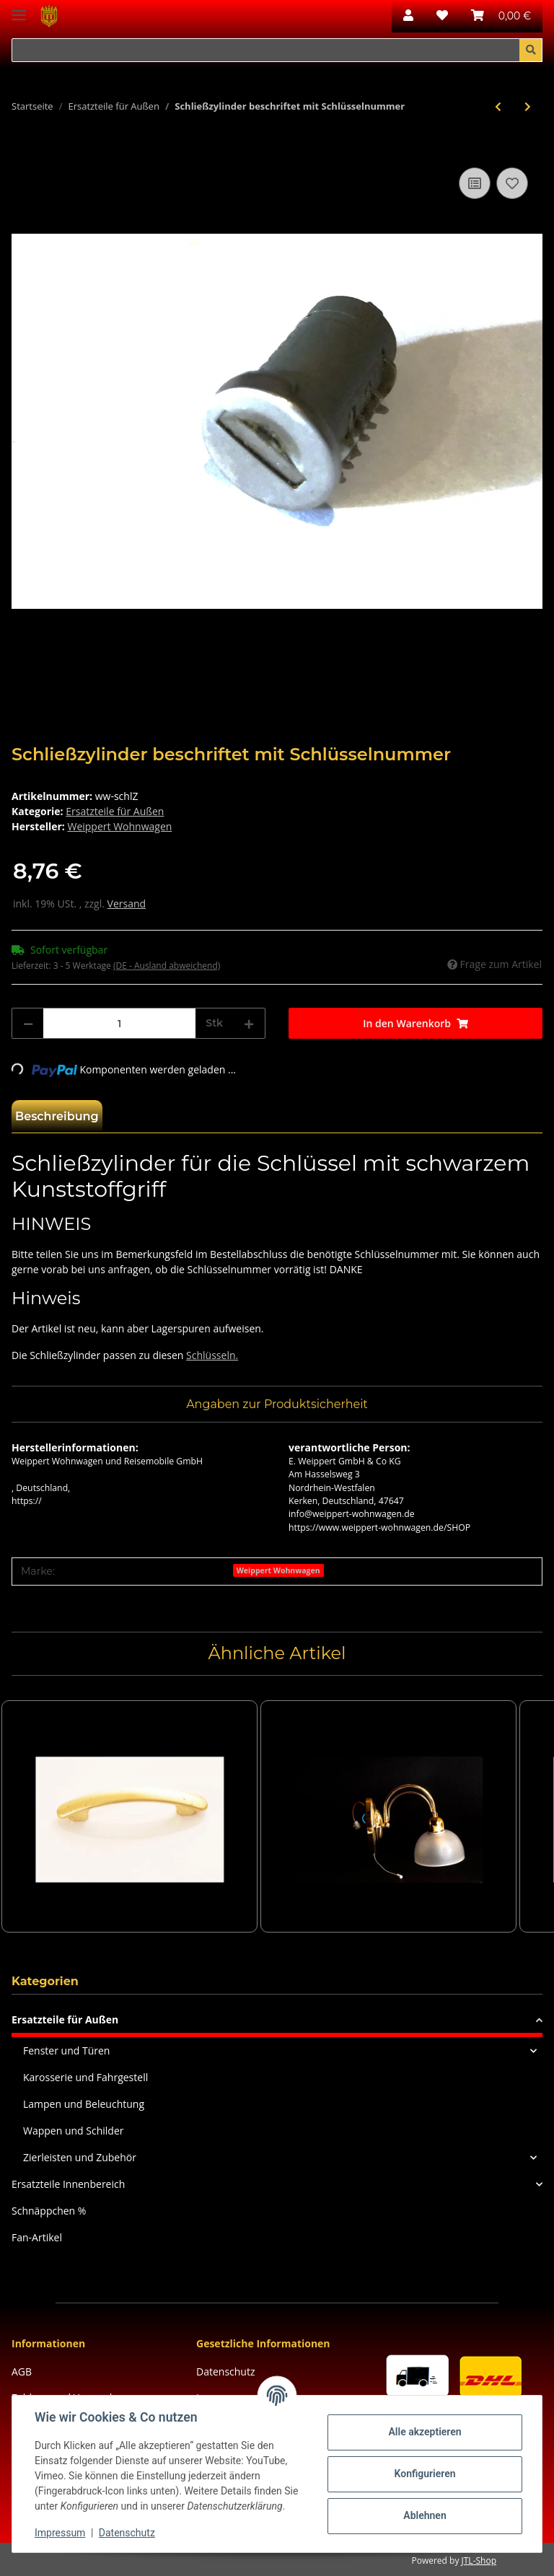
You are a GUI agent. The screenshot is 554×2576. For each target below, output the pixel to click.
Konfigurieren (423, 2473)
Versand (126, 903)
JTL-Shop (479, 2560)
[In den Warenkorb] (23, 148)
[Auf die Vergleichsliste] (475, 183)
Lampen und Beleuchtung (83, 2104)
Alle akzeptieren (423, 2431)
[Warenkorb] (501, 15)
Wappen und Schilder (73, 2130)
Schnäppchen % (49, 2210)
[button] (408, 15)
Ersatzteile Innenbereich (68, 2184)
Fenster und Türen (66, 2050)
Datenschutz (225, 2371)
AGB (22, 2371)
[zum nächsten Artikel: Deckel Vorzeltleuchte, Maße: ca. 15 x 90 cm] (527, 106)
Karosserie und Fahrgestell (85, 2077)
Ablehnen (424, 2515)
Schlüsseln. (212, 1355)
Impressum (60, 2532)
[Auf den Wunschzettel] (512, 183)
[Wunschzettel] (442, 15)
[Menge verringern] (28, 1023)
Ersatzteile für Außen (115, 811)
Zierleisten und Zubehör (79, 2157)
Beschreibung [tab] (57, 1116)
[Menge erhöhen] (249, 1023)
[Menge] (119, 1023)
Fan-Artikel (37, 2237)
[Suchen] (266, 50)
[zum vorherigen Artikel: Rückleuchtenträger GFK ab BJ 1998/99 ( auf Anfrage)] (498, 106)
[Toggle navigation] (19, 9)
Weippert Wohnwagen (278, 1570)
